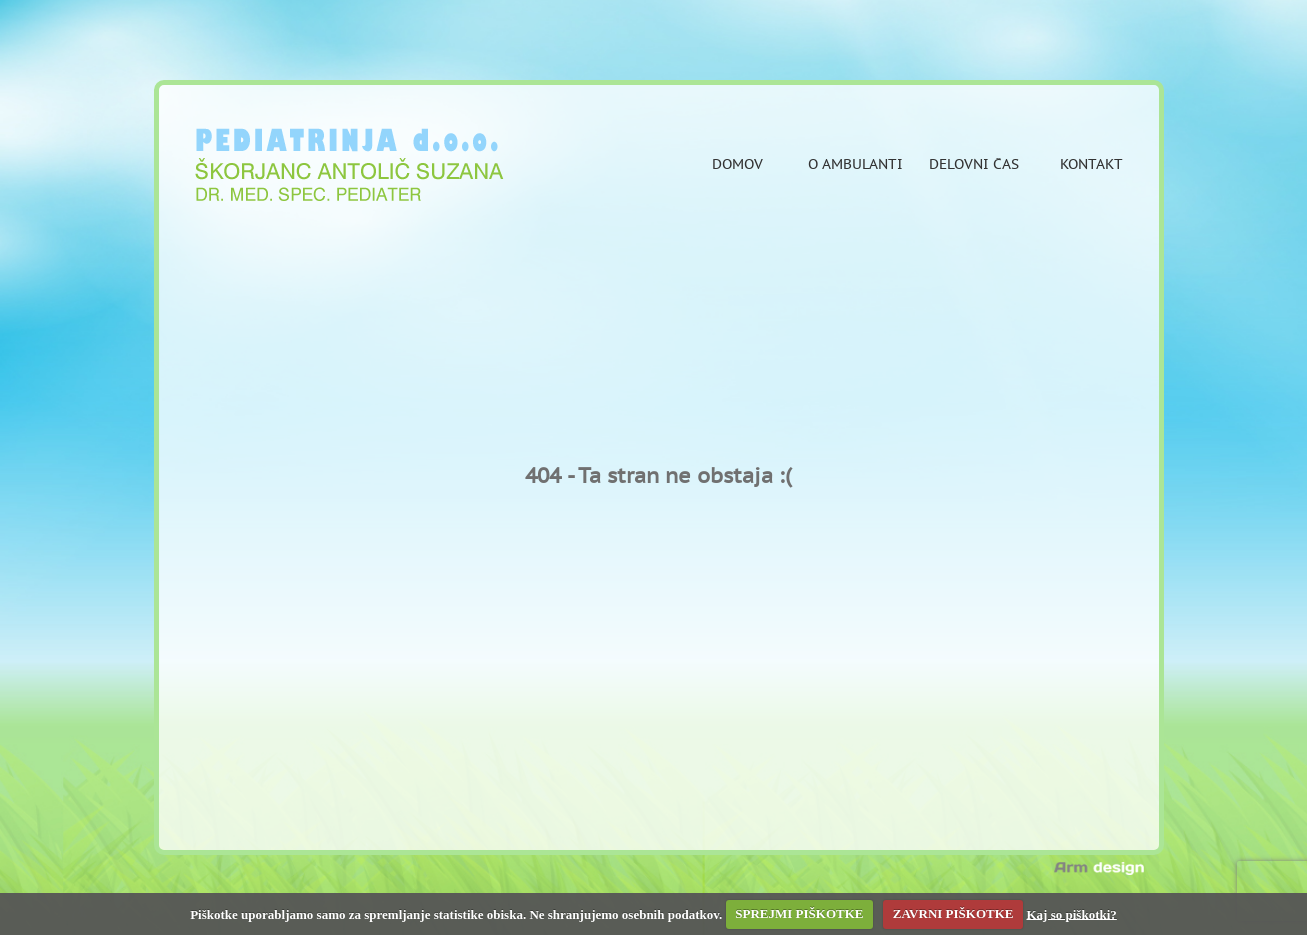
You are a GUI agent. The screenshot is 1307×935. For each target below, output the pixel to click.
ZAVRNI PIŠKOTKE (953, 913)
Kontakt (1091, 164)
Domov (737, 164)
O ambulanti (855, 164)
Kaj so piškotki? (1072, 913)
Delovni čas (974, 164)
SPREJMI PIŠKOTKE (799, 913)
